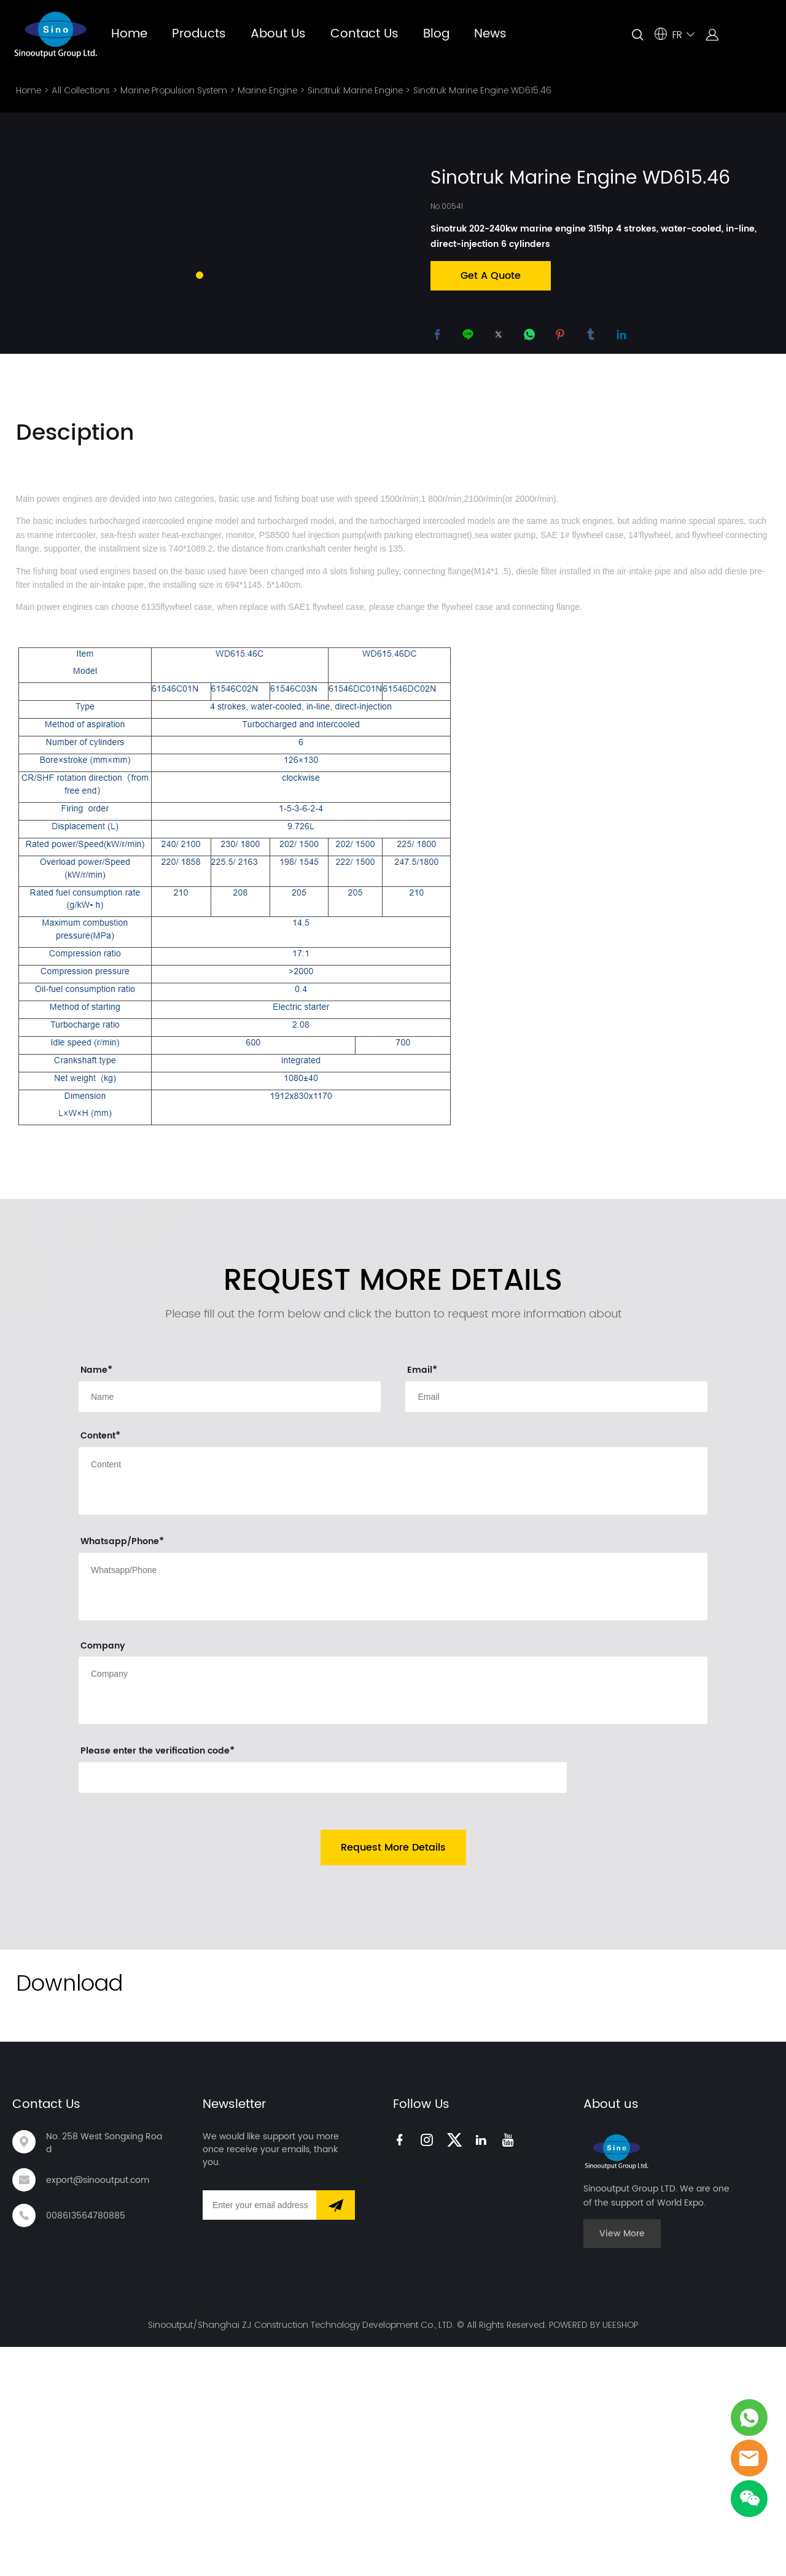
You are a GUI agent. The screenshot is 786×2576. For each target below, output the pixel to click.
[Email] (259, 2434)
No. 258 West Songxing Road (104, 2373)
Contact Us (364, 34)
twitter (501, 336)
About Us (278, 34)
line (470, 336)
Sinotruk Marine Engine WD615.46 (482, 90)
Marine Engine (267, 90)
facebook (439, 336)
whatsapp (532, 336)
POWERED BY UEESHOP (593, 2554)
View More (622, 2463)
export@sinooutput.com (97, 2409)
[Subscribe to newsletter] (335, 2434)
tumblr (593, 336)
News (490, 34)
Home (129, 34)
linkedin (624, 336)
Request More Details (393, 2077)
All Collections (81, 90)
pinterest (562, 336)
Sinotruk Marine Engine (355, 90)
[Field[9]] (230, 1626)
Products (199, 34)
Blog (436, 34)
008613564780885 (85, 2444)
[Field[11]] (556, 1626)
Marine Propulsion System (173, 90)
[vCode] (323, 2007)
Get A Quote (491, 276)
